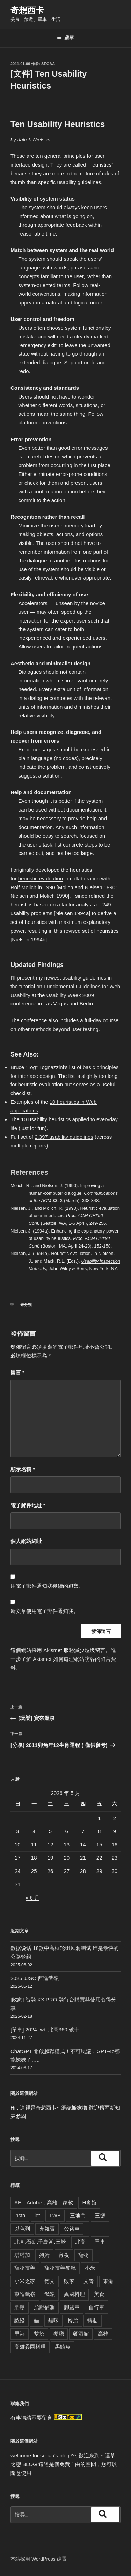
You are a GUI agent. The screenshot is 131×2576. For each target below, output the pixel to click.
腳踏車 (72, 2307)
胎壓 (19, 2307)
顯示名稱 (22, 1469)
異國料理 (74, 2294)
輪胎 (73, 2320)
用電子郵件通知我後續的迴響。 (47, 1586)
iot (37, 2215)
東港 (108, 2281)
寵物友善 (24, 2268)
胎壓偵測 (44, 2307)
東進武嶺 (24, 2294)
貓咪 (53, 2320)
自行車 (96, 2307)
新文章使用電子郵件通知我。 (44, 1611)
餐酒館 (81, 2334)
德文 (49, 2281)
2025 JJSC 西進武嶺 (34, 1978)
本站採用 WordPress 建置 (38, 2559)
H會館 (89, 2202)
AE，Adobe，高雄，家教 (43, 2202)
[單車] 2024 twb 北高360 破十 (44, 2030)
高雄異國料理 (30, 2347)
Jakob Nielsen (33, 139)
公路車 (72, 2229)
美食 (99, 2294)
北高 (80, 2242)
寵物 (83, 2255)
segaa (48, 64)
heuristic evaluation (40, 879)
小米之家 (24, 2281)
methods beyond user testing (65, 1029)
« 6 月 (32, 1898)
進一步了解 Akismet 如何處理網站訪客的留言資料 (63, 1659)
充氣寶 (47, 2229)
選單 (65, 38)
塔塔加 (22, 2255)
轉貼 (92, 2320)
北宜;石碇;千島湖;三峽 (40, 2242)
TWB (55, 2215)
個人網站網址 (26, 1541)
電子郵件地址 (27, 1505)
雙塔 (39, 2334)
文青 (88, 2281)
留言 (17, 1372)
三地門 (78, 2215)
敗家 (69, 2281)
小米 (90, 2268)
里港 (19, 2334)
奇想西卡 (27, 10)
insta (20, 2215)
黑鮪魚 (63, 2347)
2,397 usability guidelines (64, 1137)
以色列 (22, 2229)
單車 (100, 2242)
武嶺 (49, 2294)
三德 (100, 2215)
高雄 (103, 2334)
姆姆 (44, 2255)
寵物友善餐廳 (60, 2268)
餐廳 (58, 2334)
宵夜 (64, 2255)
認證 (19, 2320)
